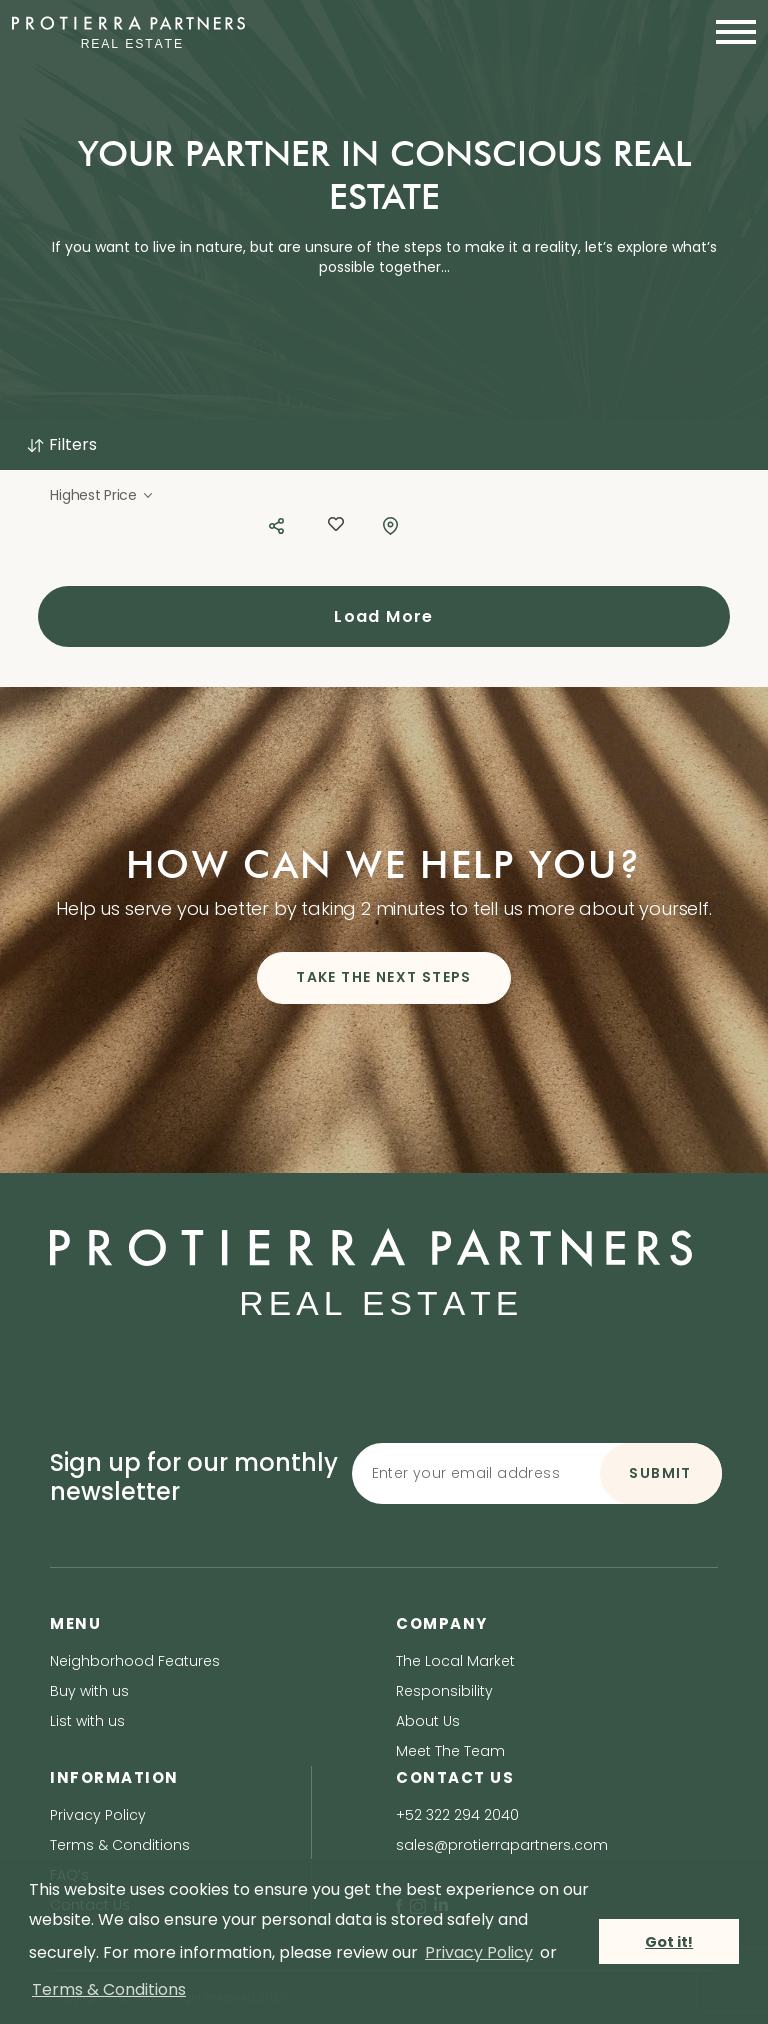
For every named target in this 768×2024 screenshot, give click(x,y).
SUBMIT (660, 1473)
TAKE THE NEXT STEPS (384, 977)
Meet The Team (450, 1751)
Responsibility (444, 1691)
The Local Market (455, 1661)
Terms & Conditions (120, 1845)
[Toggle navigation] (730, 32)
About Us (428, 1721)
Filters (61, 444)
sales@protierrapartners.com (502, 1845)
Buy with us (89, 1691)
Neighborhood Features (135, 1661)
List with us (87, 1721)
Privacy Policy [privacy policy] (479, 1952)
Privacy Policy (98, 1815)
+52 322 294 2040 (457, 1815)
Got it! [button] (669, 1942)
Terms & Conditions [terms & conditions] (109, 1989)
